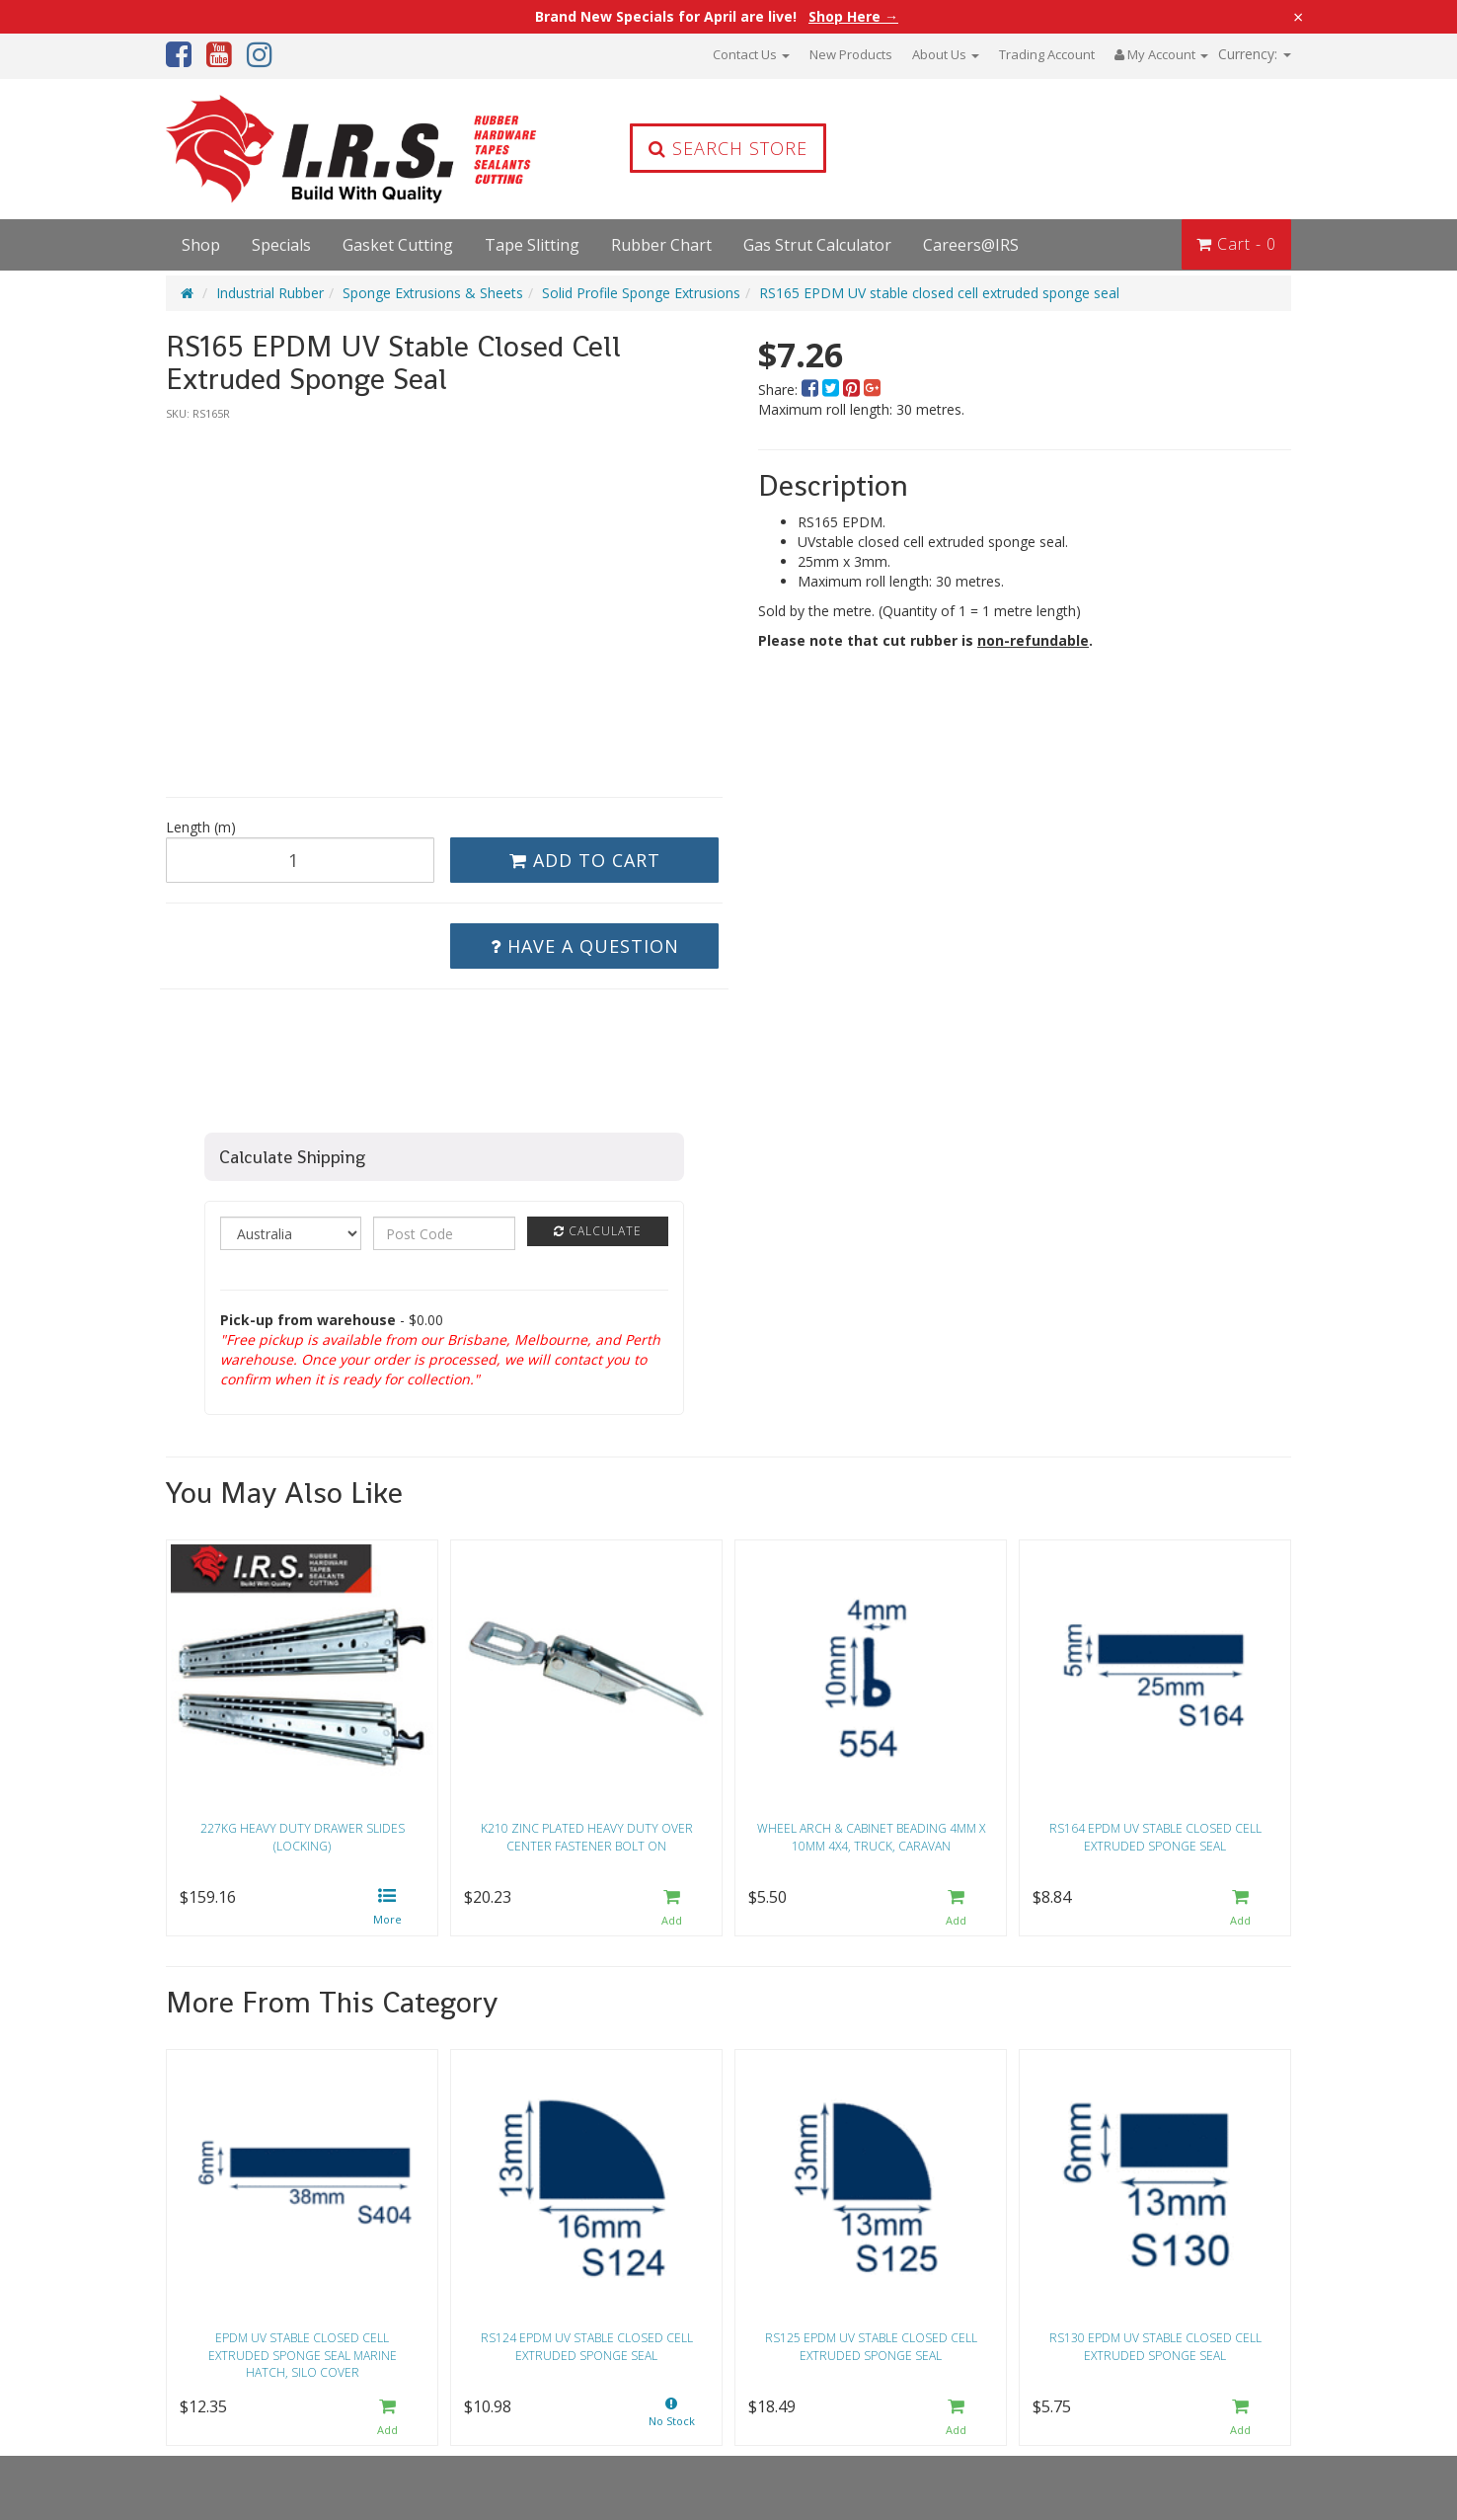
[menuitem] (812, 389)
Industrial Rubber (270, 292)
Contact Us (751, 54)
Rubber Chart (661, 245)
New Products (850, 54)
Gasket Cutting (398, 245)
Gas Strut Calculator (817, 245)
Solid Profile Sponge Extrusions (641, 292)
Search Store (728, 148)
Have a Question (585, 946)
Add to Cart (584, 860)
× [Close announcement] (1298, 17)
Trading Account (1047, 54)
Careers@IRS (971, 245)
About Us (945, 54)
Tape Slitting (532, 245)
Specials (281, 245)
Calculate (598, 1230)
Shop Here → (853, 17)
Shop (201, 245)
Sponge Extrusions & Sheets (433, 292)
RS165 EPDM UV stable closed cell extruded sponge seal (939, 292)
